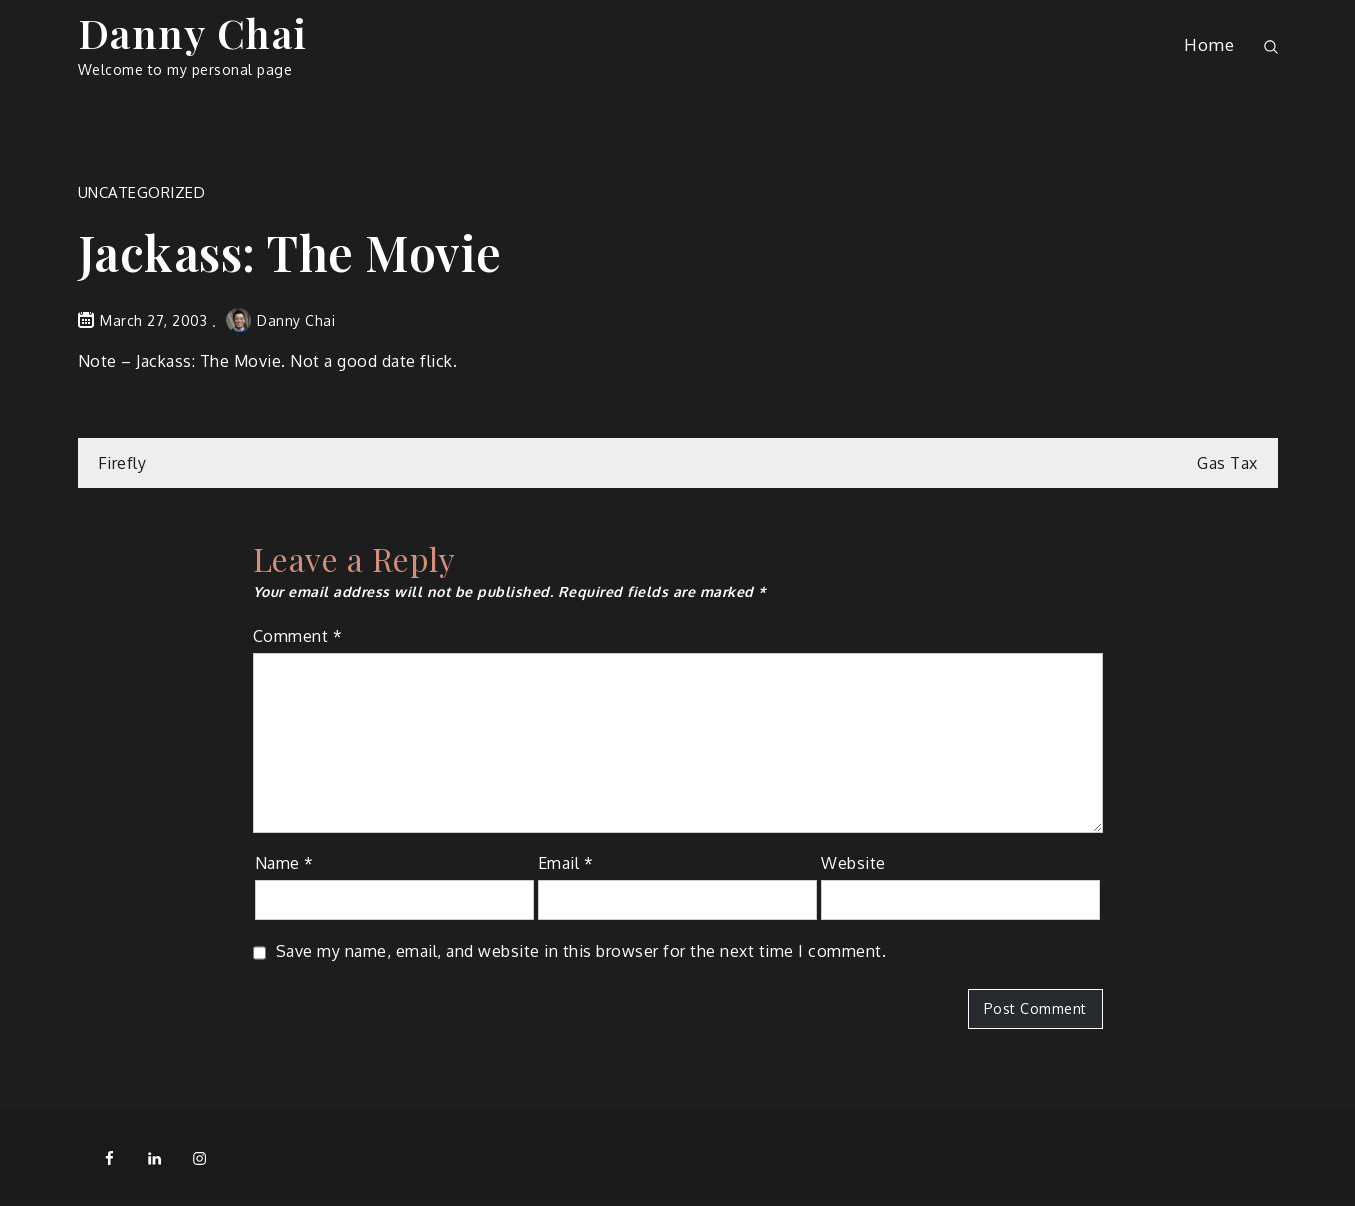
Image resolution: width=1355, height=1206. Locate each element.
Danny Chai (193, 32)
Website (853, 863)
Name (284, 863)
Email (566, 863)
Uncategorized (142, 192)
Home (1209, 44)
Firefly (122, 463)
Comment (298, 636)
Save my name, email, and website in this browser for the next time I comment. (581, 951)
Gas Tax (1227, 463)
